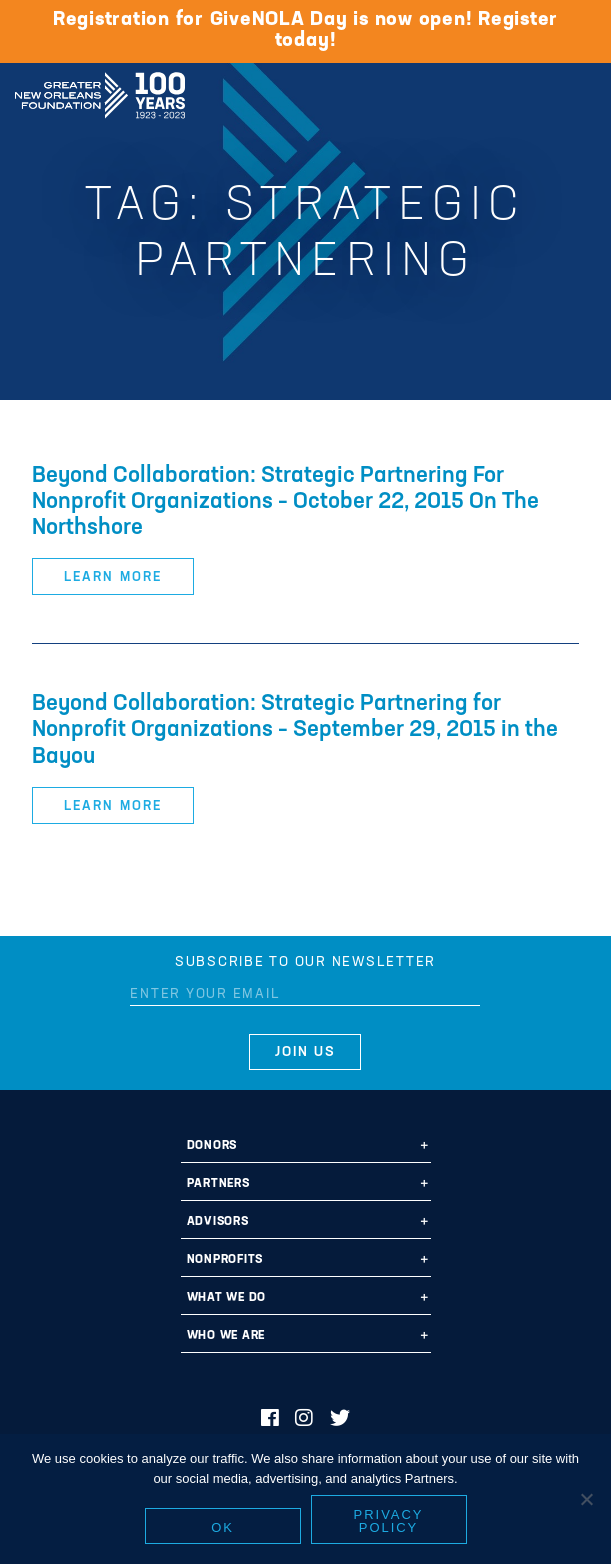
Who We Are (226, 1336)
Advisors (218, 1222)
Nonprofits (225, 1260)
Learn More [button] (112, 577)
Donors (212, 1146)
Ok (222, 1527)
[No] (586, 1499)
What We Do (227, 1298)
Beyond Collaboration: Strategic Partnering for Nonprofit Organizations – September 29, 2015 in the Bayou (295, 730)
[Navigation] (579, 92)
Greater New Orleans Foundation (100, 89)
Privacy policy (389, 1521)
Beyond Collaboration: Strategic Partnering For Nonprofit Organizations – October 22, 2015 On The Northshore (285, 502)
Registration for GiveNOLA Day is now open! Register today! (305, 30)
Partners (218, 1184)
